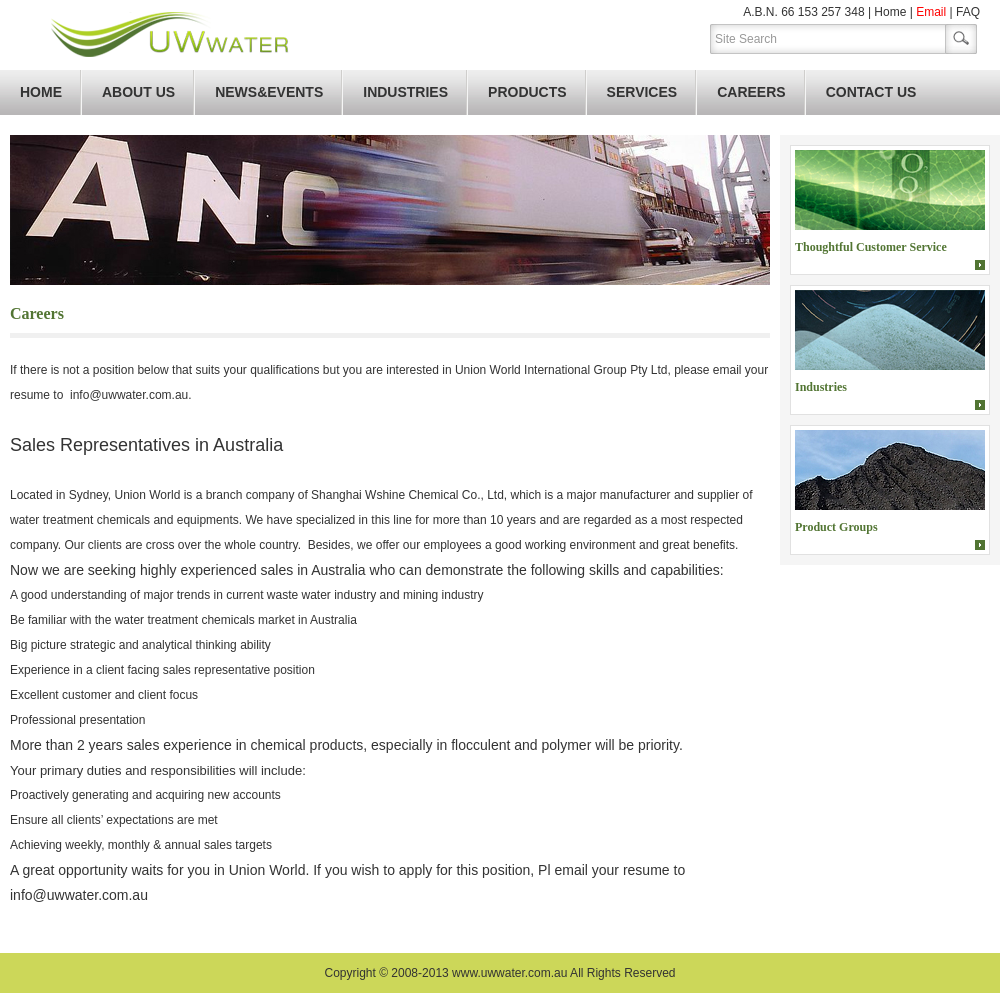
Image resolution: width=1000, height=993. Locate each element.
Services (642, 92)
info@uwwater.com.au (129, 395)
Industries (405, 92)
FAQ (968, 12)
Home (890, 12)
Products (527, 92)
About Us (138, 92)
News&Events (269, 92)
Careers (751, 92)
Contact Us (871, 92)
